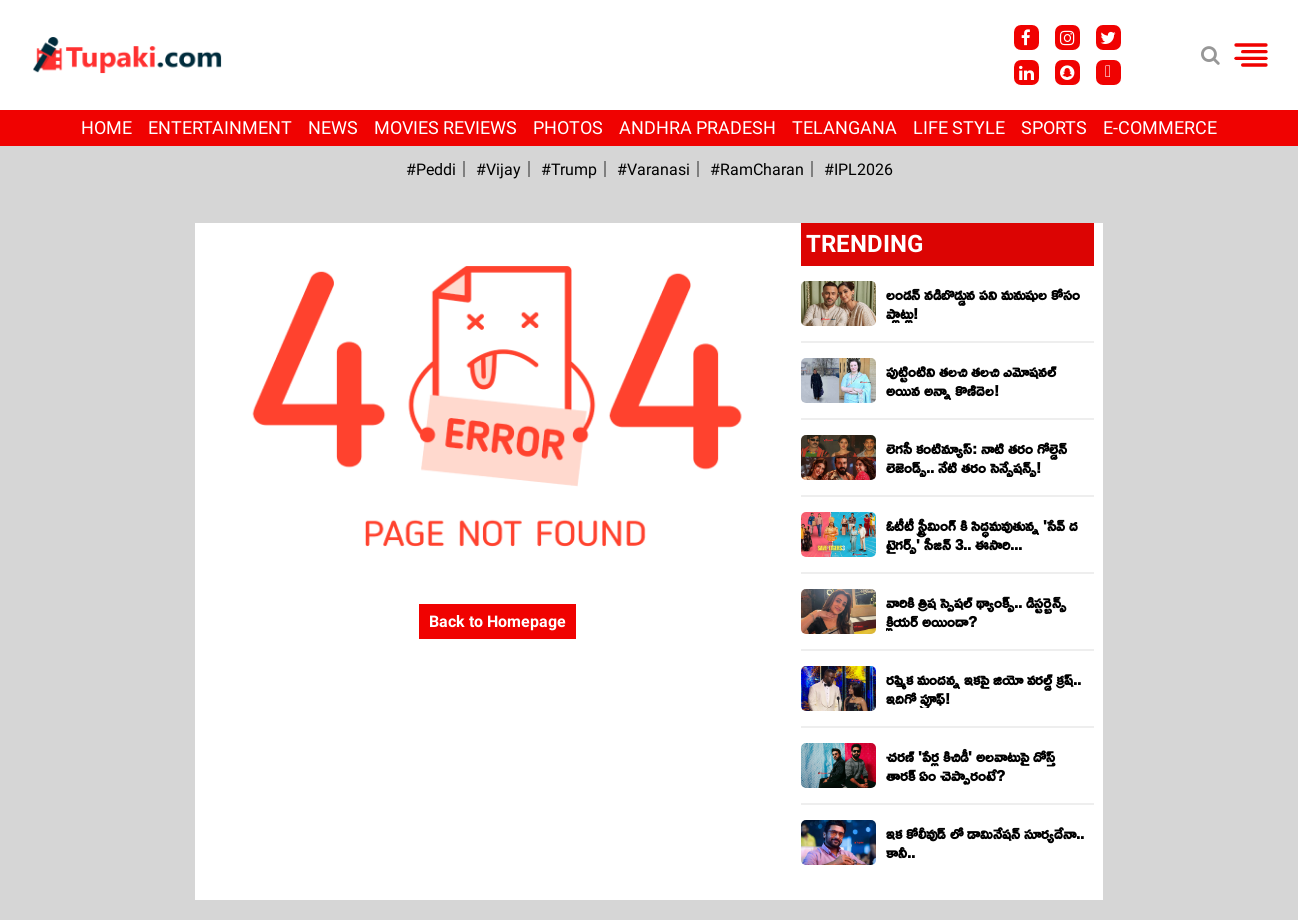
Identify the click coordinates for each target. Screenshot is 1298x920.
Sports (1054, 127)
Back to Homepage (497, 621)
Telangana (844, 127)
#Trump (569, 169)
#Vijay (498, 169)
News (333, 127)
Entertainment (220, 127)
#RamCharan (757, 169)
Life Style (959, 127)
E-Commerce (1160, 127)
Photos (568, 127)
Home (106, 127)
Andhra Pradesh (697, 127)
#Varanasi (653, 169)
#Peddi (431, 169)
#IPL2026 (858, 169)
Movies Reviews (445, 127)
